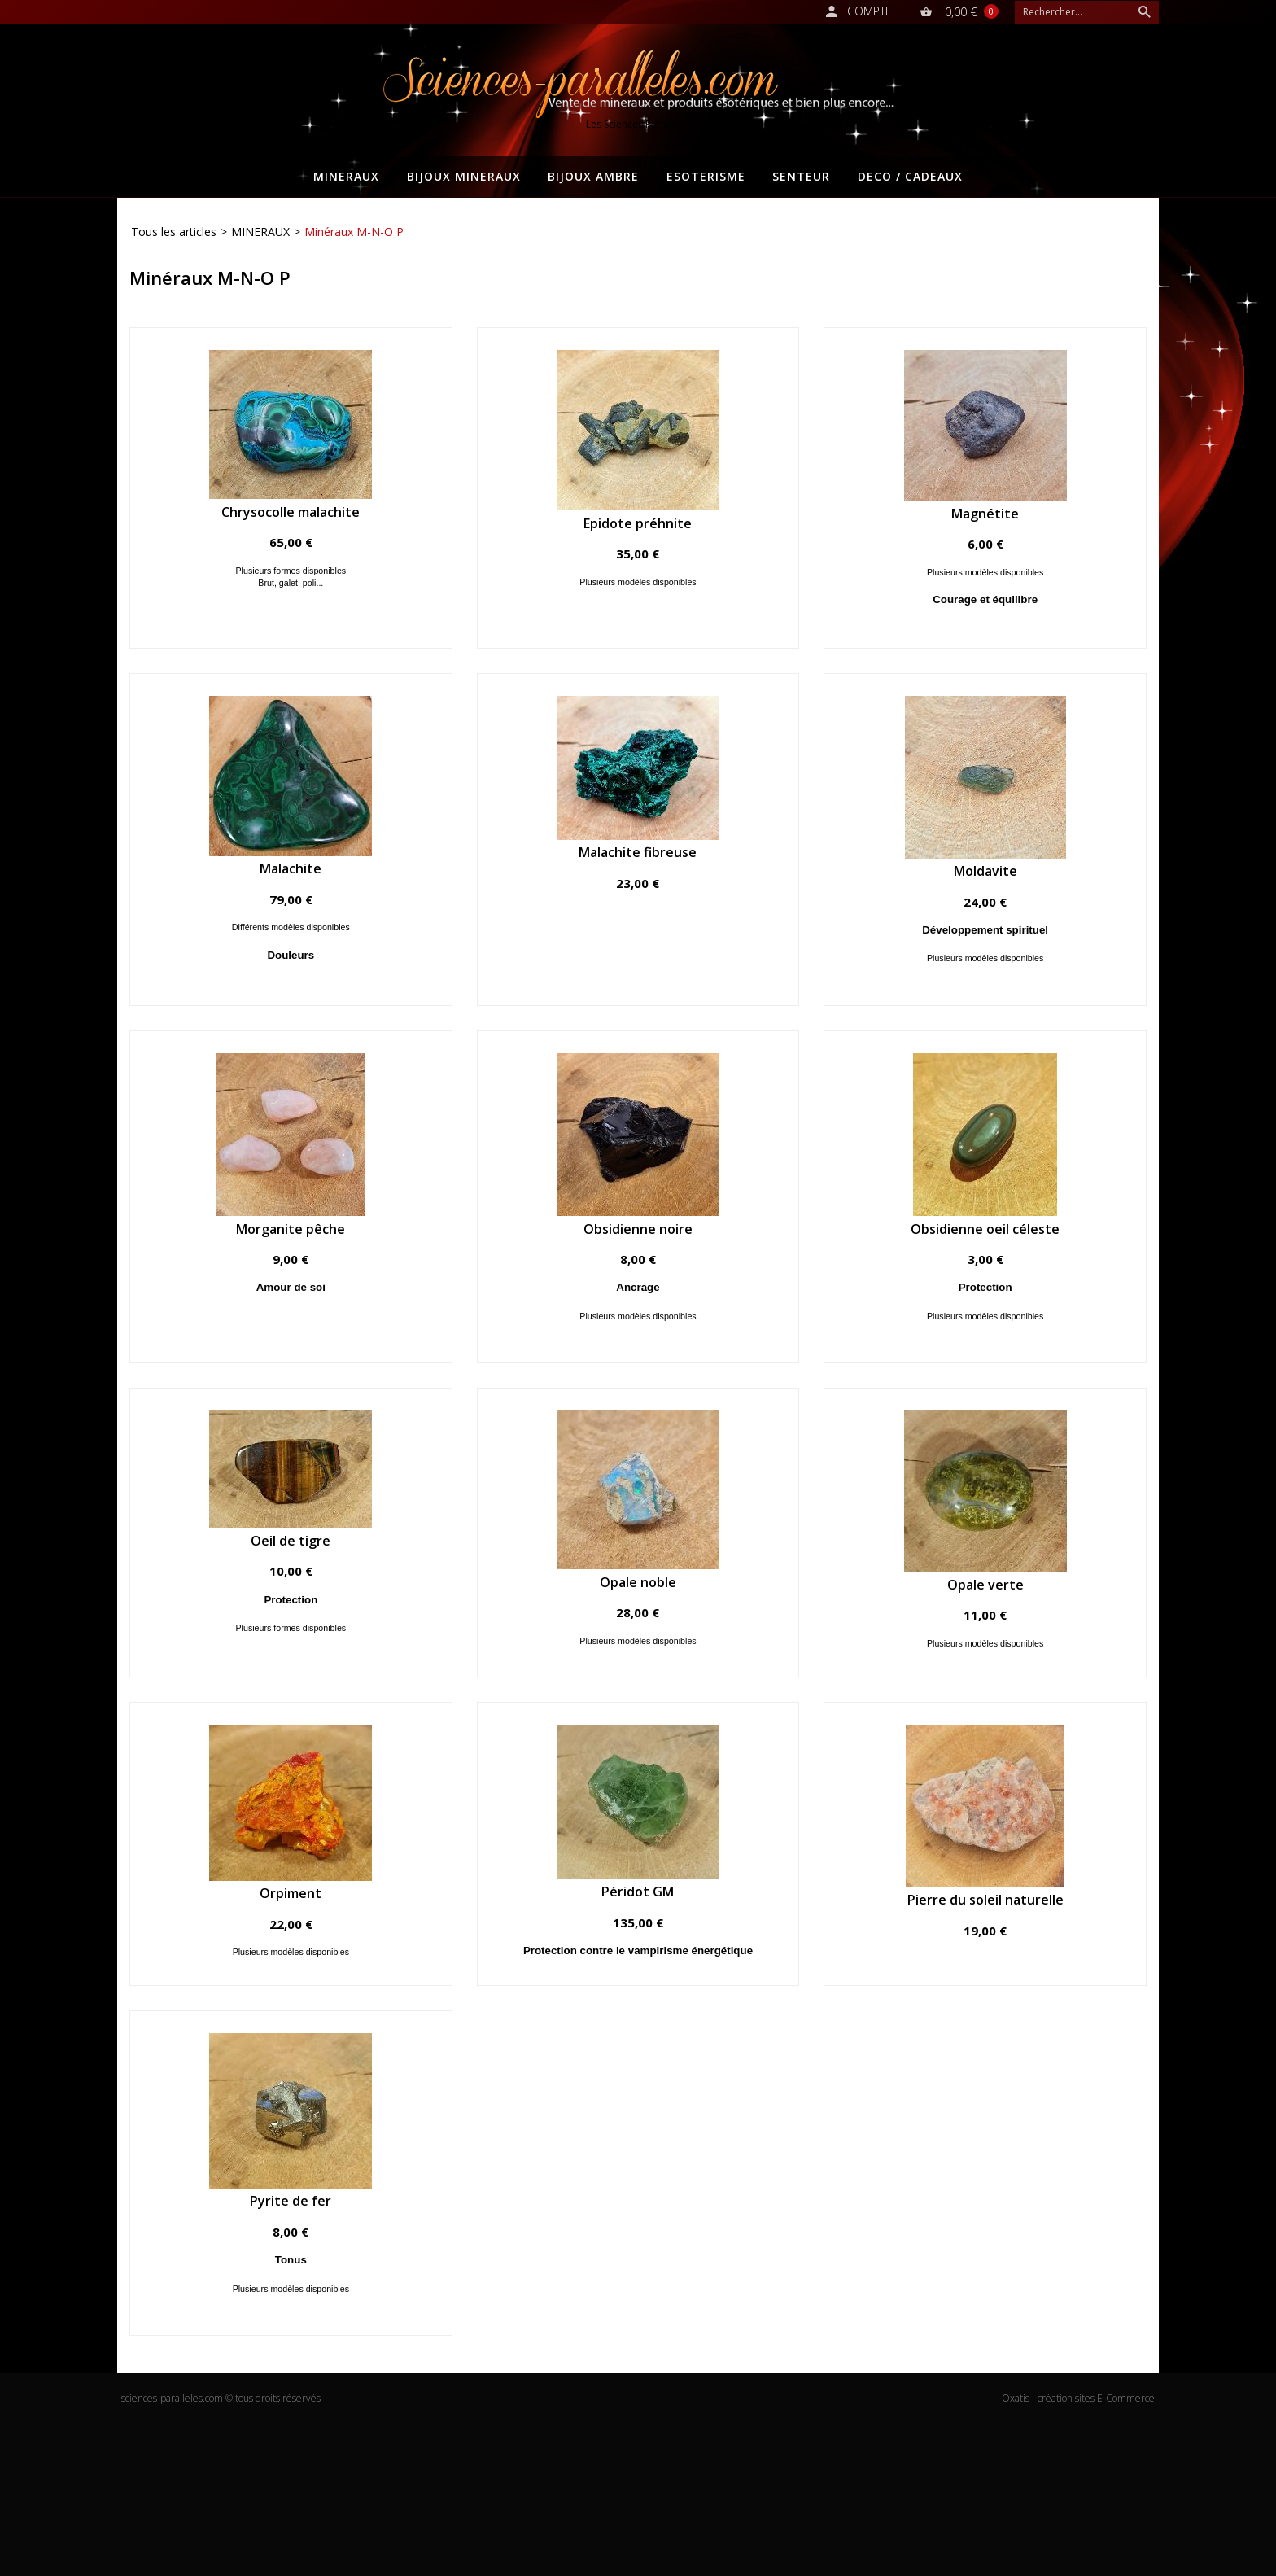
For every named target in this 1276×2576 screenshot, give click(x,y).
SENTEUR (801, 176)
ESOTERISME (705, 176)
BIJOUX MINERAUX (464, 176)
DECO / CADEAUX (910, 176)
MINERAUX (346, 176)
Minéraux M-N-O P (354, 231)
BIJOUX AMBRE (593, 176)
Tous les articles (173, 231)
